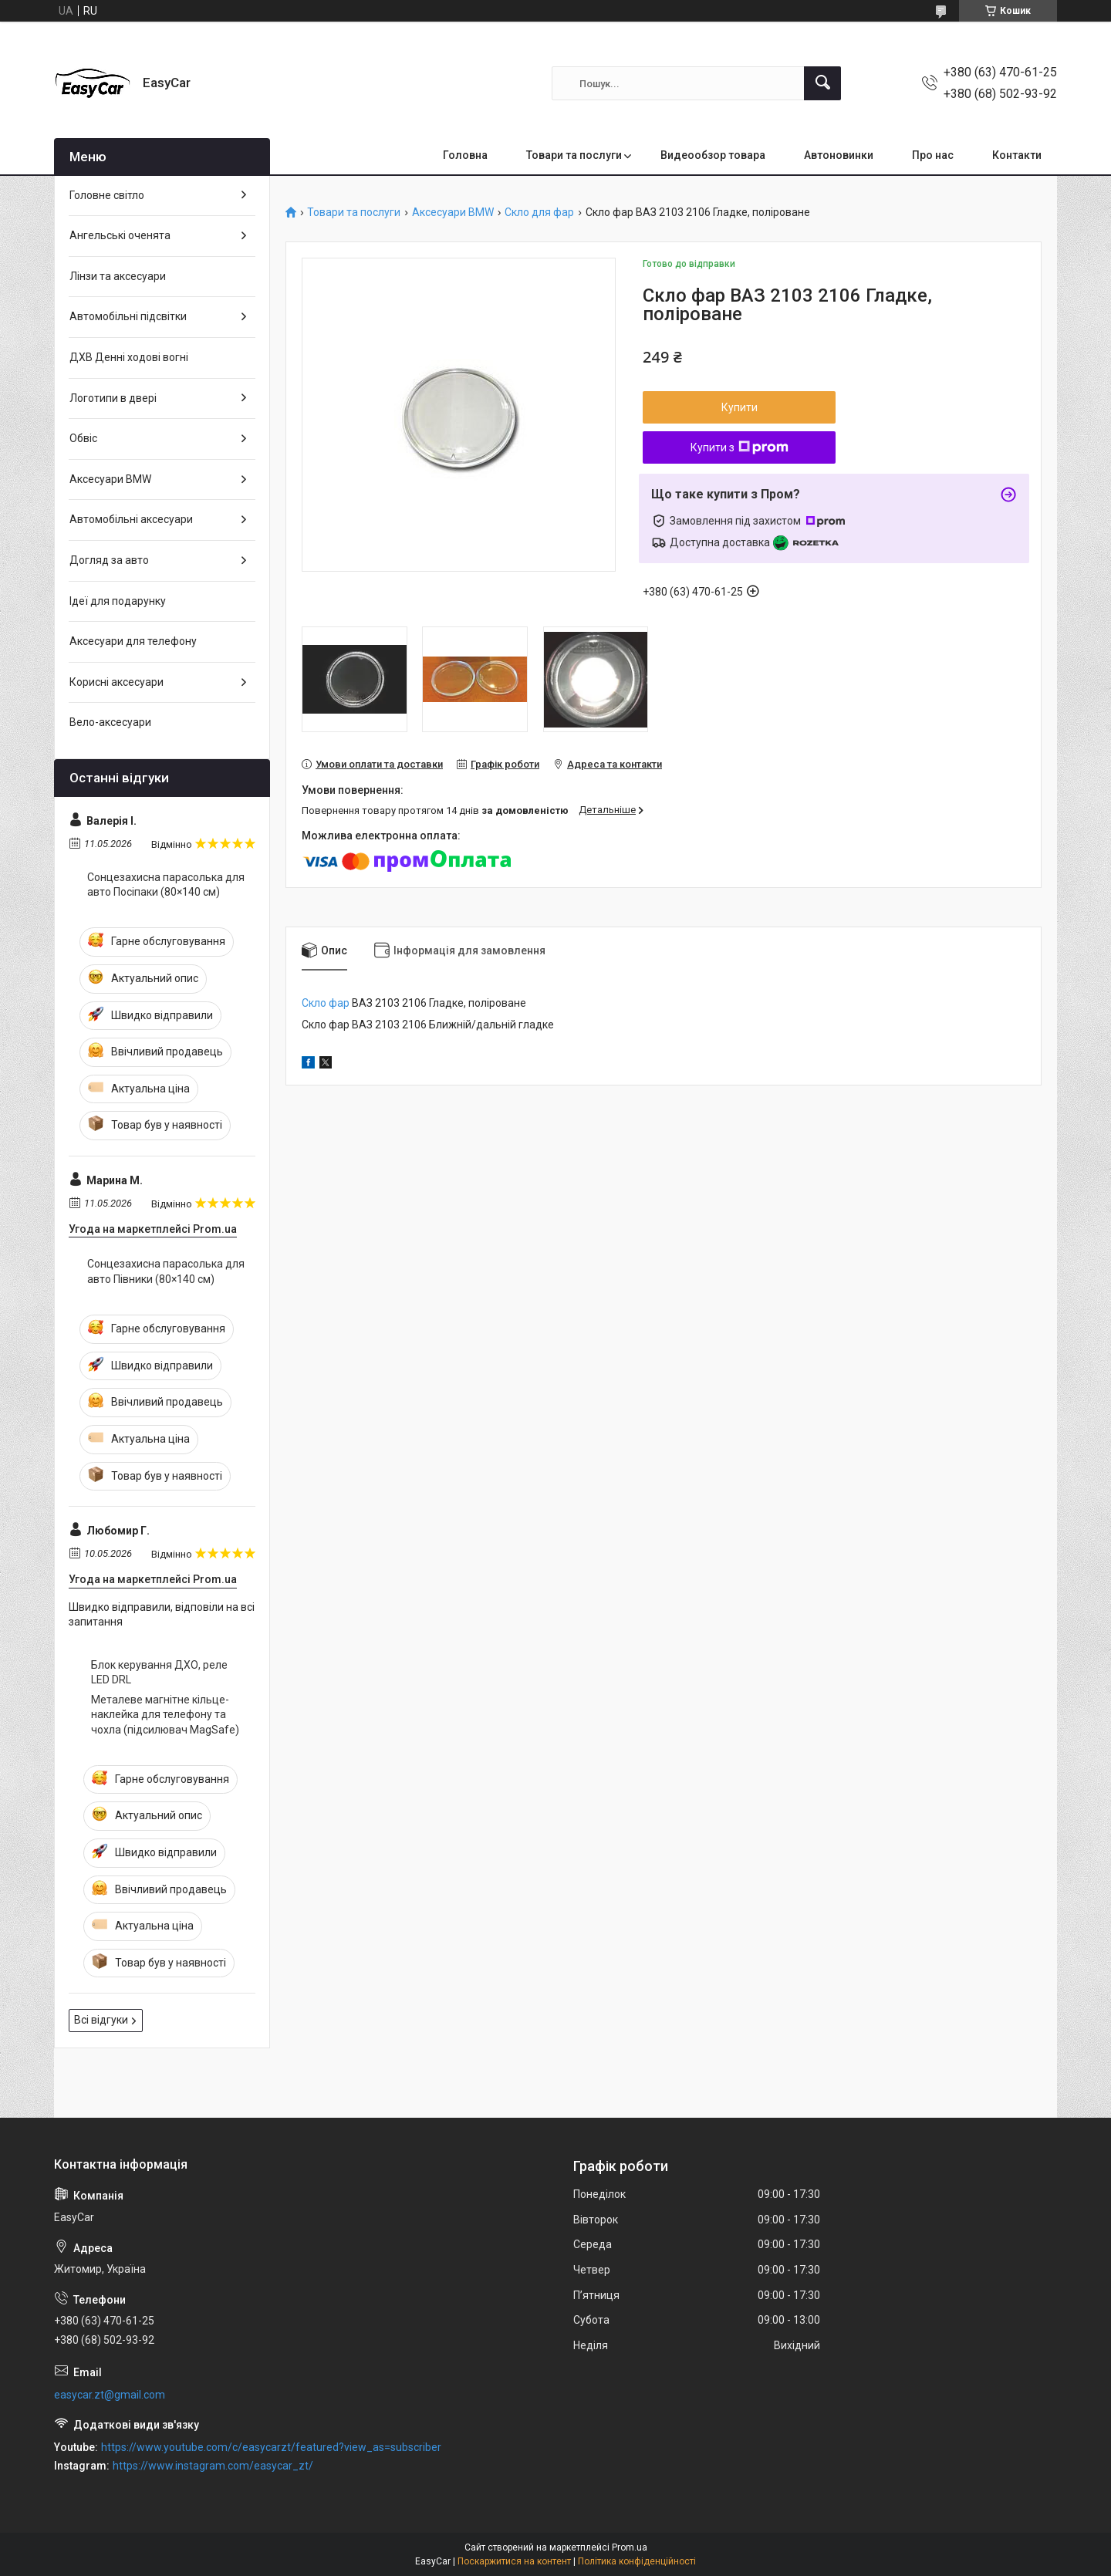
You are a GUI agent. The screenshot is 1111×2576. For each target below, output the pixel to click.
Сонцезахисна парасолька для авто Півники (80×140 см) (166, 1271)
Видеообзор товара (712, 155)
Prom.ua (629, 2547)
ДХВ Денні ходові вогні (128, 357)
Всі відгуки (101, 2020)
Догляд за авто (109, 560)
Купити (739, 407)
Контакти (1017, 155)
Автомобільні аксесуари (131, 519)
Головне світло (106, 195)
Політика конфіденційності (637, 2561)
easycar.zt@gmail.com (109, 2395)
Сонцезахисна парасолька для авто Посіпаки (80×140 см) (166, 885)
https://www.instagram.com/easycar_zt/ (213, 2466)
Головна (465, 155)
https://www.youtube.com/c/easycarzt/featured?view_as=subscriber (271, 2447)
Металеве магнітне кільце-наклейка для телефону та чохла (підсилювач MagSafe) (165, 1714)
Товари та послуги (574, 155)
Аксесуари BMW (453, 212)
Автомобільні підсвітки (128, 316)
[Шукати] (822, 83)
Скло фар (326, 1003)
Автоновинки (838, 155)
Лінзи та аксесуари (117, 276)
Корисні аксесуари (116, 682)
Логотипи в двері (113, 398)
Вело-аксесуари (110, 722)
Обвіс (83, 438)
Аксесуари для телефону (133, 641)
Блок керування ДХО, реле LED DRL (159, 1672)
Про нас (933, 155)
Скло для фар (539, 212)
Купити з (740, 447)
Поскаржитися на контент (514, 2561)
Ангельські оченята (120, 235)
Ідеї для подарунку (117, 601)
